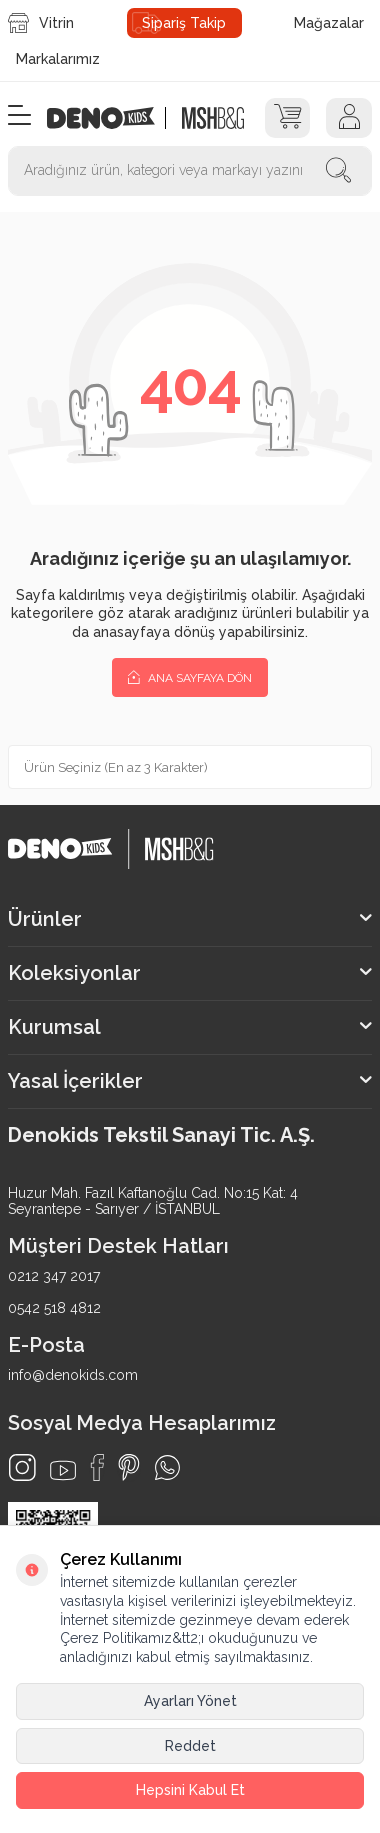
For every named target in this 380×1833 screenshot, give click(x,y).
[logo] (111, 118)
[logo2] (212, 118)
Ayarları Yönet (190, 1701)
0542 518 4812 (54, 1308)
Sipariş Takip (184, 23)
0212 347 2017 (54, 1276)
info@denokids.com (73, 1375)
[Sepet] (288, 118)
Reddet (190, 1746)
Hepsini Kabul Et (190, 1790)
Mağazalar (329, 23)
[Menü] (19, 116)
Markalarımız (58, 59)
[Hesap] (349, 118)
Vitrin (41, 22)
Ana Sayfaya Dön (190, 677)
